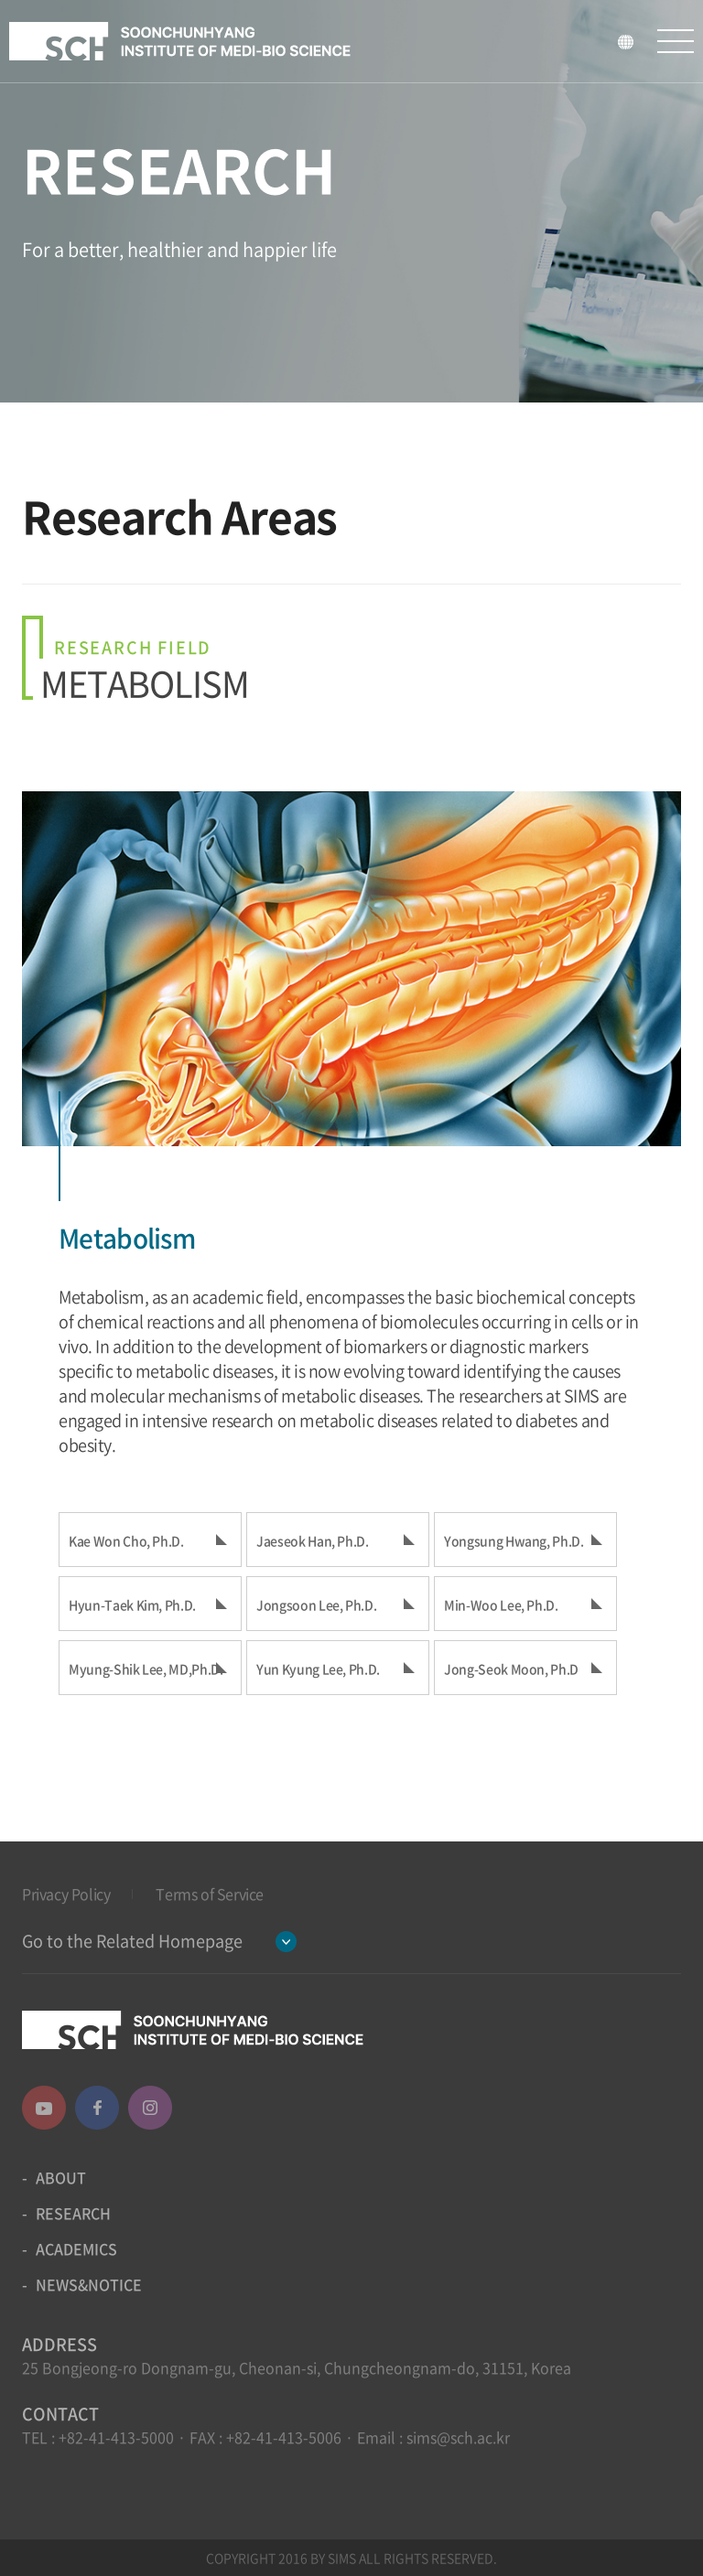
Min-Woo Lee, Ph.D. (501, 1604)
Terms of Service (210, 1894)
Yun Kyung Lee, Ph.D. (318, 1668)
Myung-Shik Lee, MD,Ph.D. (146, 1668)
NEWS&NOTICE (89, 2284)
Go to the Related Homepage (132, 1940)
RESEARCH (73, 2213)
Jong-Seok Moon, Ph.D (511, 1668)
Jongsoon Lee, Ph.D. (316, 1604)
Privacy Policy (66, 1894)
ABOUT (61, 2177)
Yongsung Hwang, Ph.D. (514, 1540)
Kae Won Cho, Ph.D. (126, 1540)
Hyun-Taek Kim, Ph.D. (132, 1604)
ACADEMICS (76, 2248)
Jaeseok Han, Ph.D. (312, 1540)
